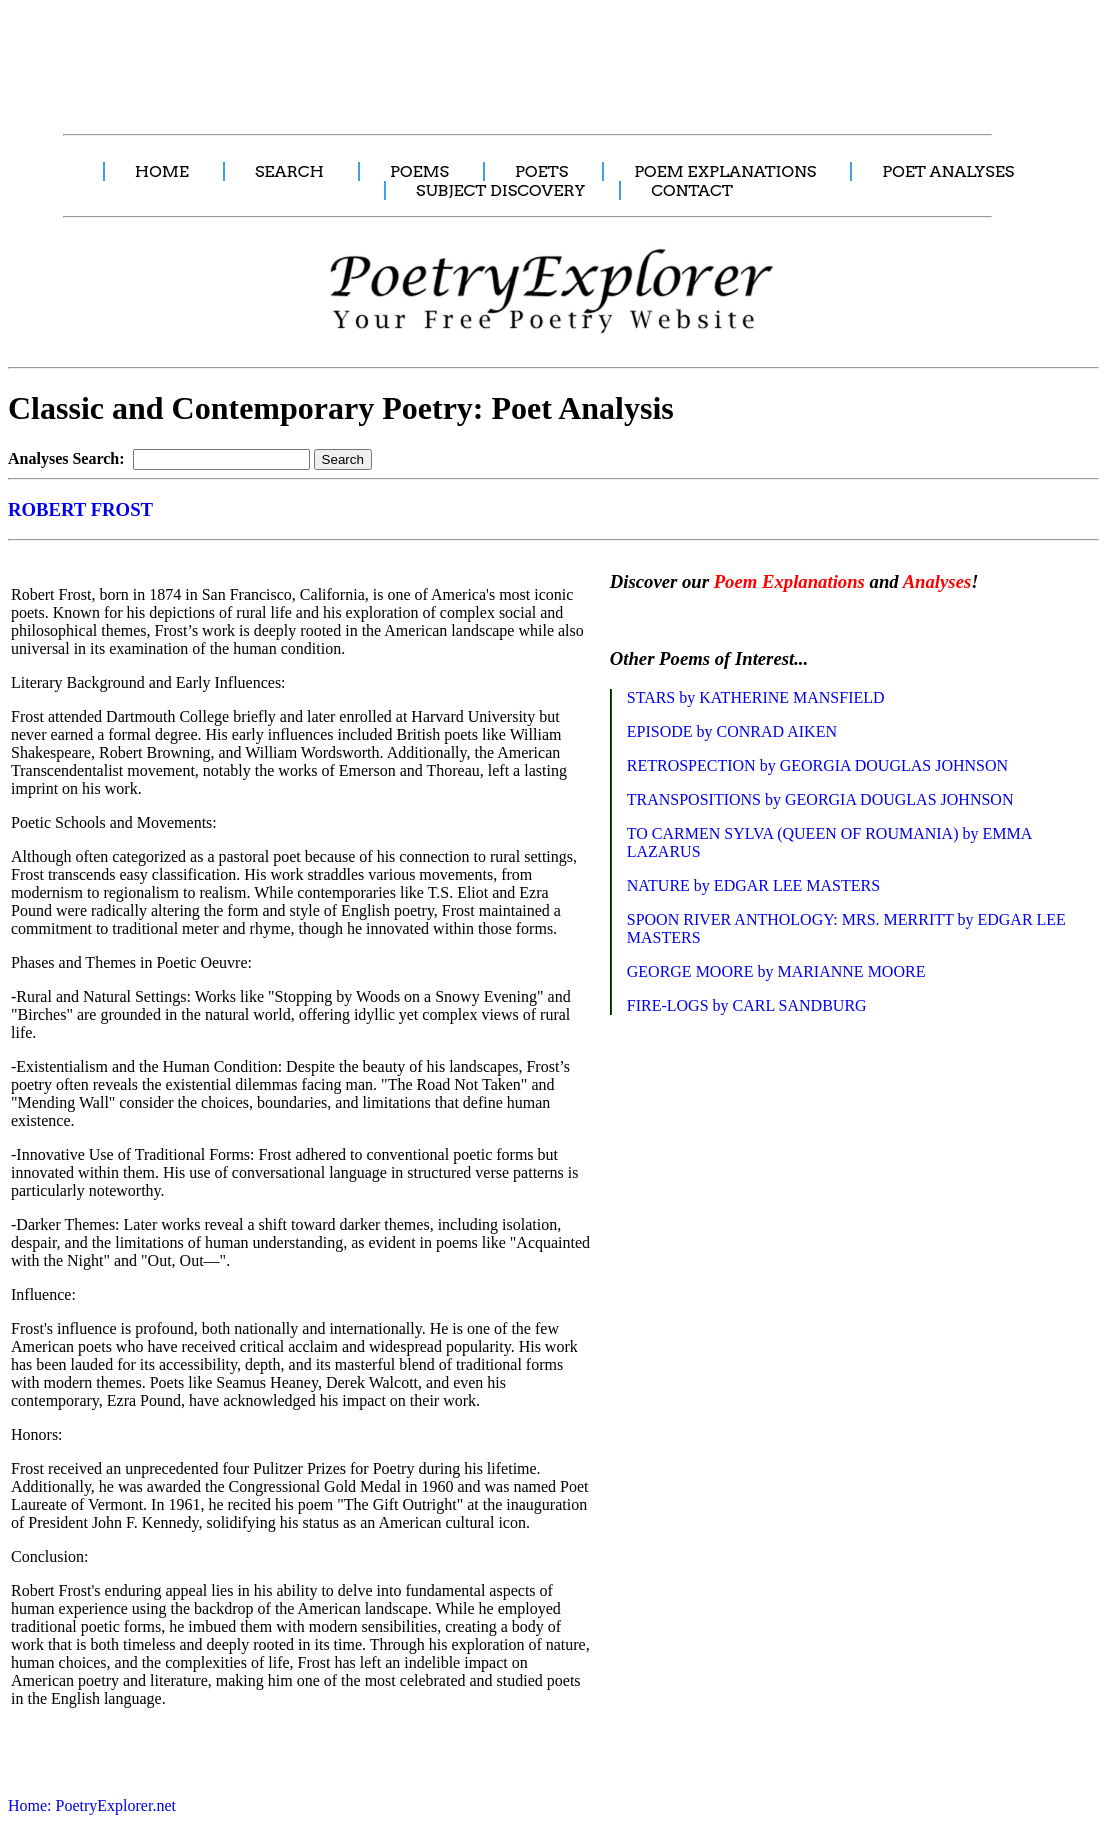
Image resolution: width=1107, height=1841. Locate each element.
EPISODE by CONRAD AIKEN (732, 731)
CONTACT (692, 190)
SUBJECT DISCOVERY (500, 190)
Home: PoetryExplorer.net (92, 1805)
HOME (162, 171)
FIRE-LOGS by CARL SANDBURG (747, 1005)
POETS (541, 171)
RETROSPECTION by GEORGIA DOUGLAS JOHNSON (817, 765)
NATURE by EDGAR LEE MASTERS (753, 885)
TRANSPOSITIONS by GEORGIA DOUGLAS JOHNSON (820, 799)
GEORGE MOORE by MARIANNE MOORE (776, 971)
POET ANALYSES (948, 171)
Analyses (937, 581)
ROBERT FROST (80, 509)
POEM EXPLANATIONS (725, 171)
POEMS (419, 171)
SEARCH (289, 171)
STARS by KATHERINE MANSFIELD (756, 697)
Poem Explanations (789, 581)
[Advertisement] (375, 56)
